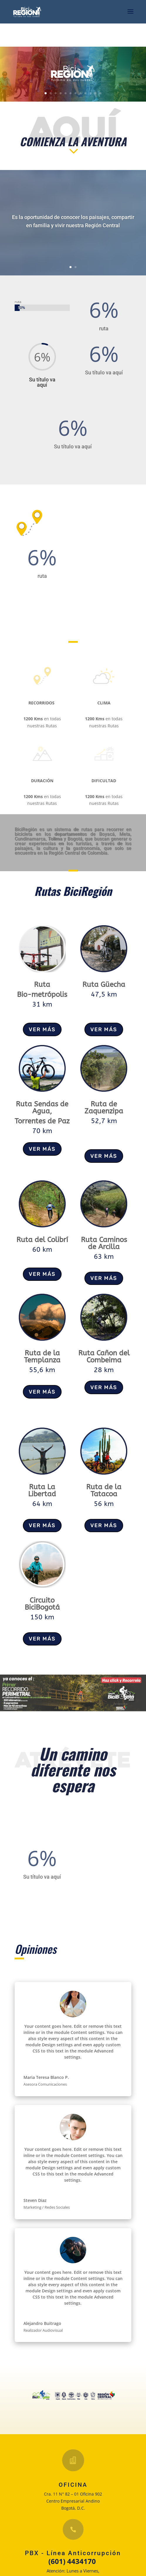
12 (100, 93)
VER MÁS (42, 1029)
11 (95, 93)
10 (90, 93)
